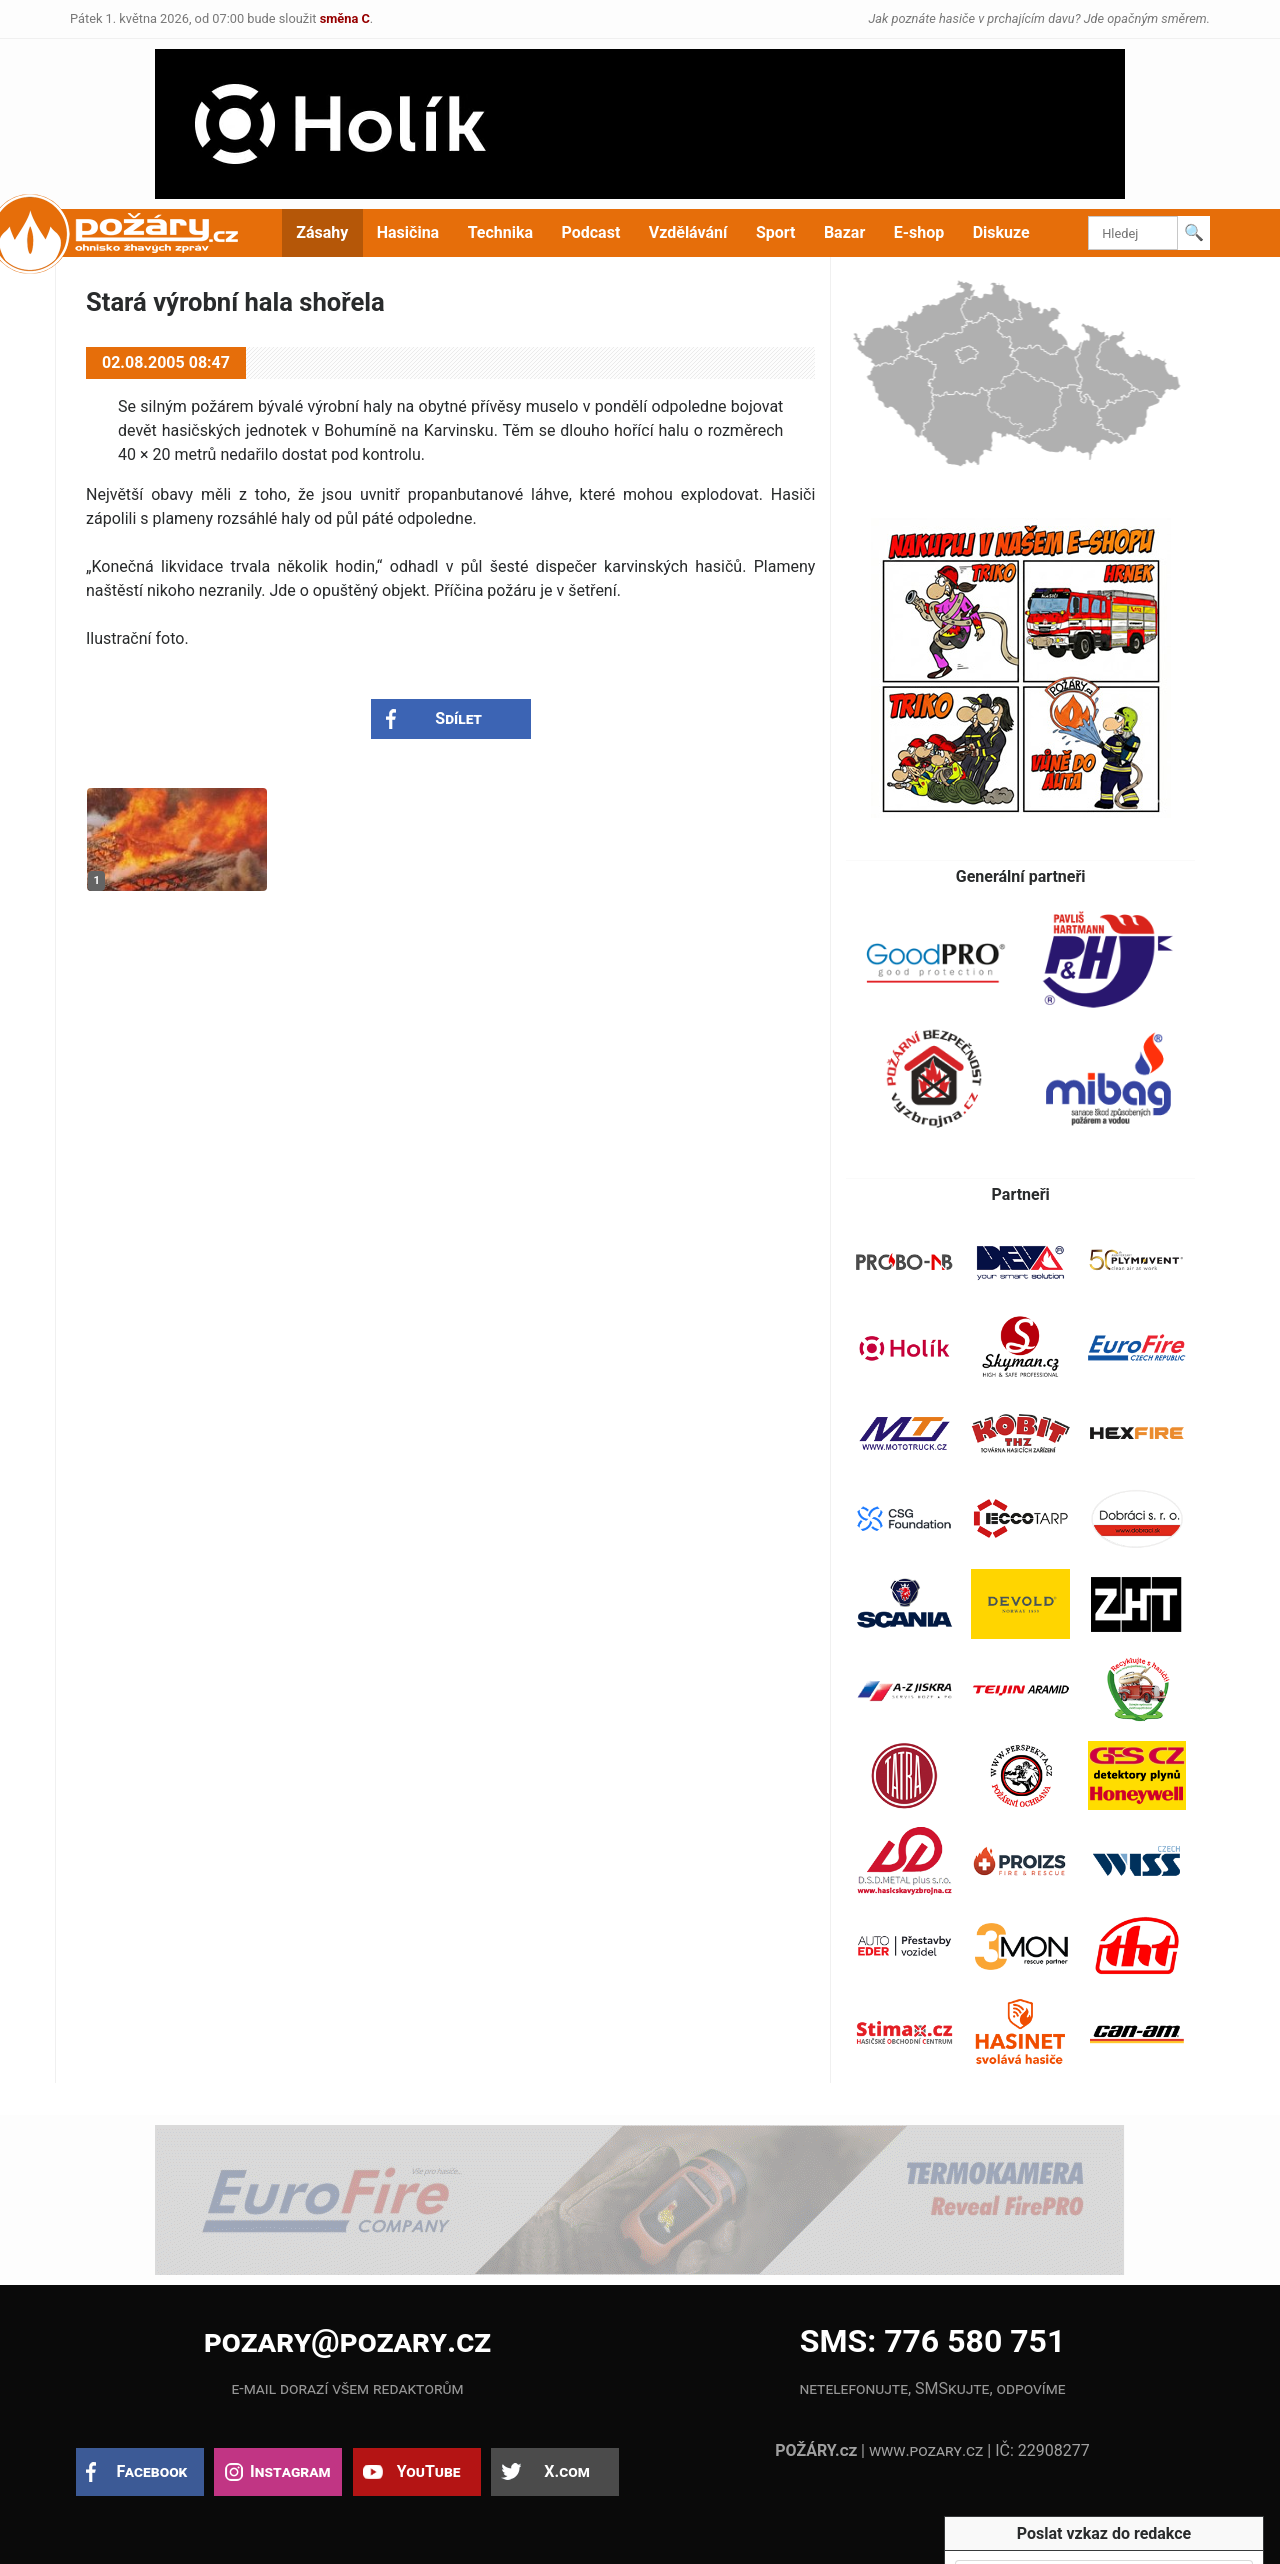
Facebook (152, 2471)
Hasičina (408, 232)
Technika (500, 232)
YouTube (429, 2471)
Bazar (844, 232)
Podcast (591, 232)
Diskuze (1001, 232)
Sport (776, 232)
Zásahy (322, 232)
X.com (566, 2471)
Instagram (290, 2471)
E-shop (919, 232)
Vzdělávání (688, 232)
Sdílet (458, 718)
